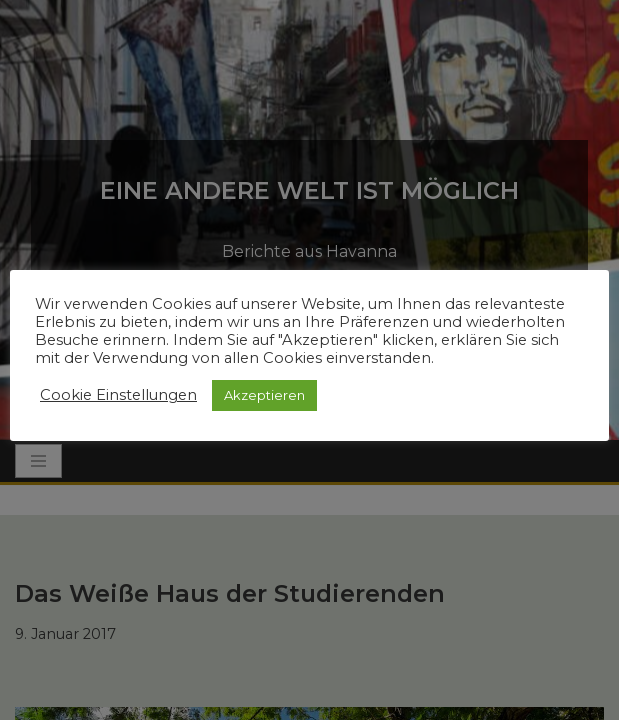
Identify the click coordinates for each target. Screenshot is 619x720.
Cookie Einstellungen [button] (118, 395)
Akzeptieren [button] (264, 395)
